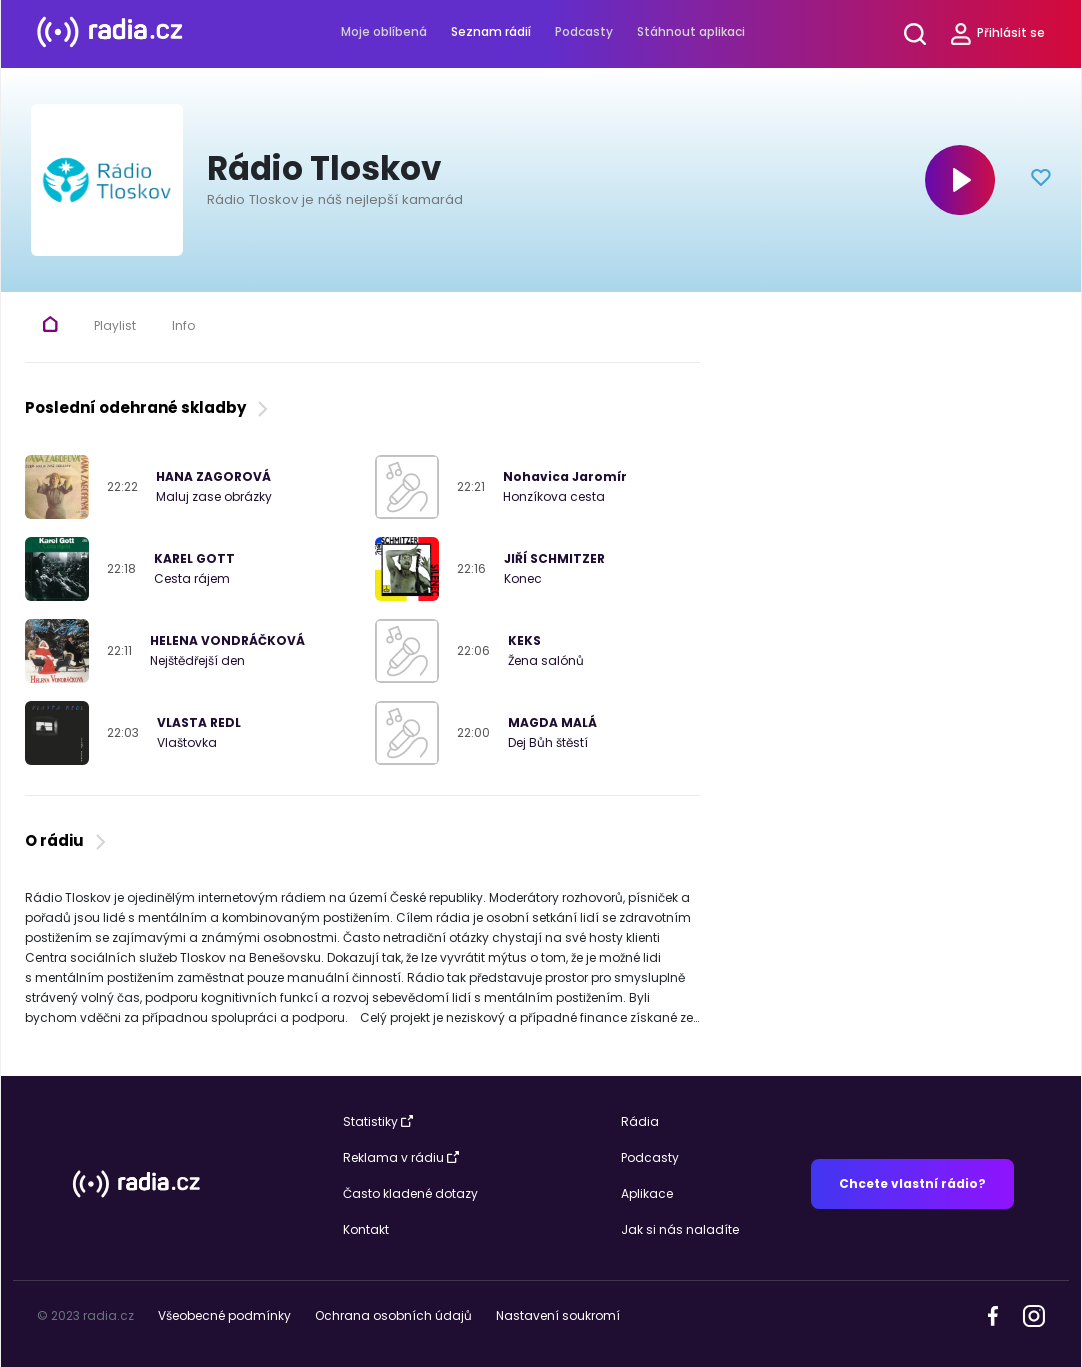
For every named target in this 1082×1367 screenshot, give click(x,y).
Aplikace (647, 1193)
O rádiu (67, 840)
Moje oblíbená (384, 31)
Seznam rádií (491, 31)
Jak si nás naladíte (680, 1229)
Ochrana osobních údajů (393, 1315)
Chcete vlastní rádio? (912, 1183)
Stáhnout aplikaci (691, 31)
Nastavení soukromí (558, 1315)
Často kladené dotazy (410, 1193)
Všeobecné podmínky (224, 1315)
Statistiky (378, 1121)
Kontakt (366, 1229)
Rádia (640, 1121)
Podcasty (584, 31)
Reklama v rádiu (401, 1157)
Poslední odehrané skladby (148, 407)
